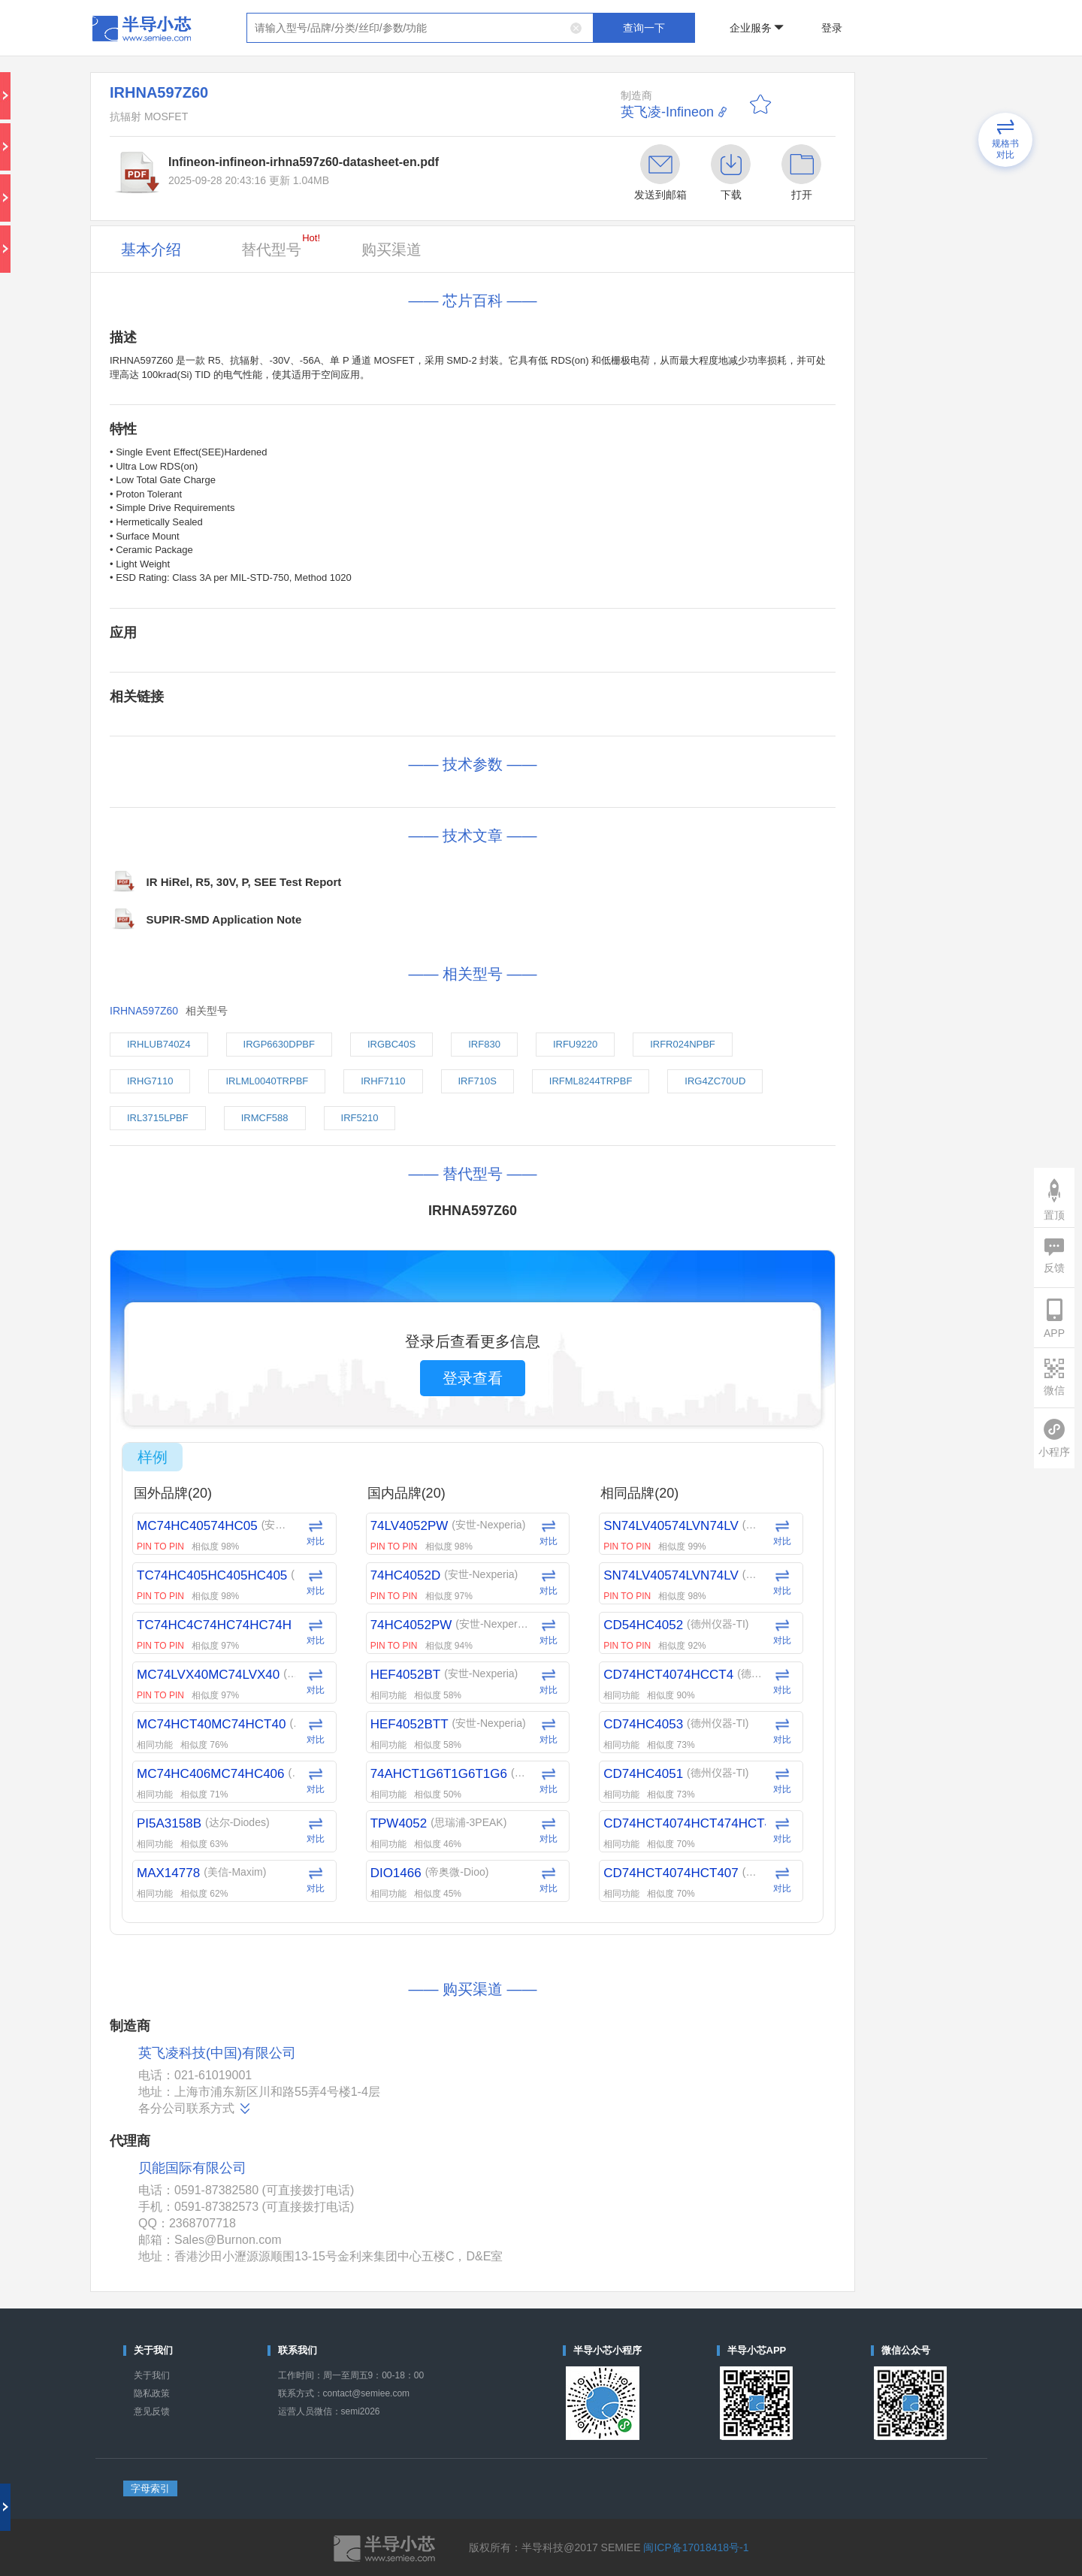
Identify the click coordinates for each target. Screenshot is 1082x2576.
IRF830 (484, 1044)
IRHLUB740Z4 (159, 1044)
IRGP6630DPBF (279, 1044)
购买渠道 (391, 249)
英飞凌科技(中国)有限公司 (217, 2053)
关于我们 (152, 2375)
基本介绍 (151, 249)
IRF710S (477, 1081)
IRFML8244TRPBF (591, 1081)
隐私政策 (152, 2393)
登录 (831, 28)
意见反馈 (152, 2411)
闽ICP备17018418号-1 (695, 2547)
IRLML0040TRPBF (266, 1081)
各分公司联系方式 (195, 2108)
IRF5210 (360, 1117)
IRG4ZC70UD (715, 1081)
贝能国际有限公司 (192, 2167)
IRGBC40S (391, 1044)
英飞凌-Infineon (667, 111)
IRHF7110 (383, 1081)
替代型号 (280, 245)
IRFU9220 (575, 1044)
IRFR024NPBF (682, 1044)
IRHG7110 (150, 1081)
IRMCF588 (265, 1117)
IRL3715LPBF (158, 1117)
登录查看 (473, 1378)
